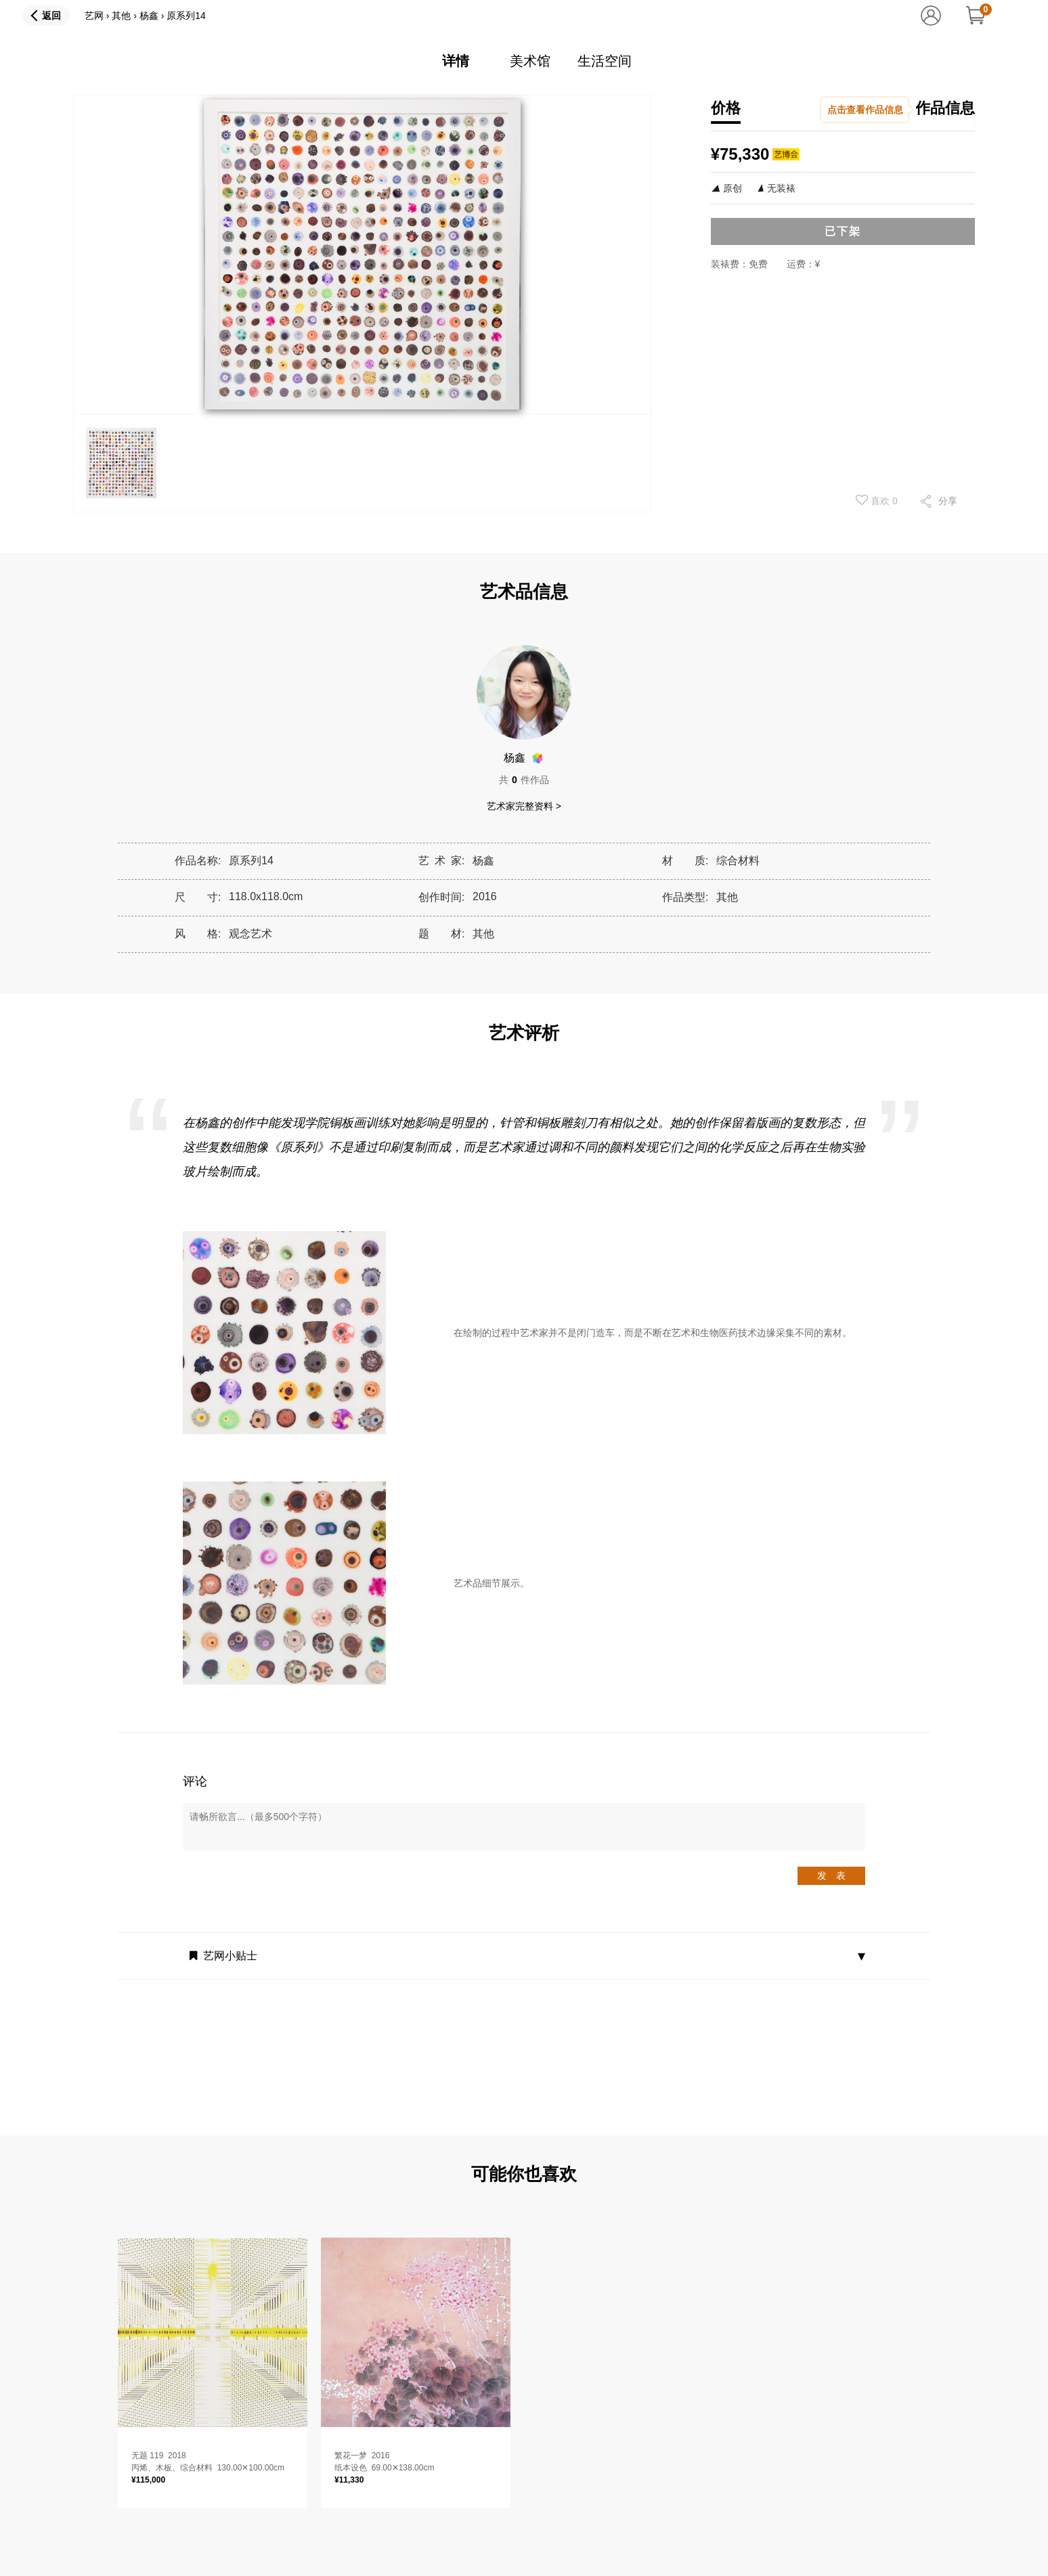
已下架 (843, 231)
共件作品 (524, 779)
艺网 (94, 15)
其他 (121, 15)
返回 (51, 15)
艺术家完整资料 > (524, 806)
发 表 (831, 1875)
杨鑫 (148, 15)
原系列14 (186, 15)
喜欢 (877, 500)
